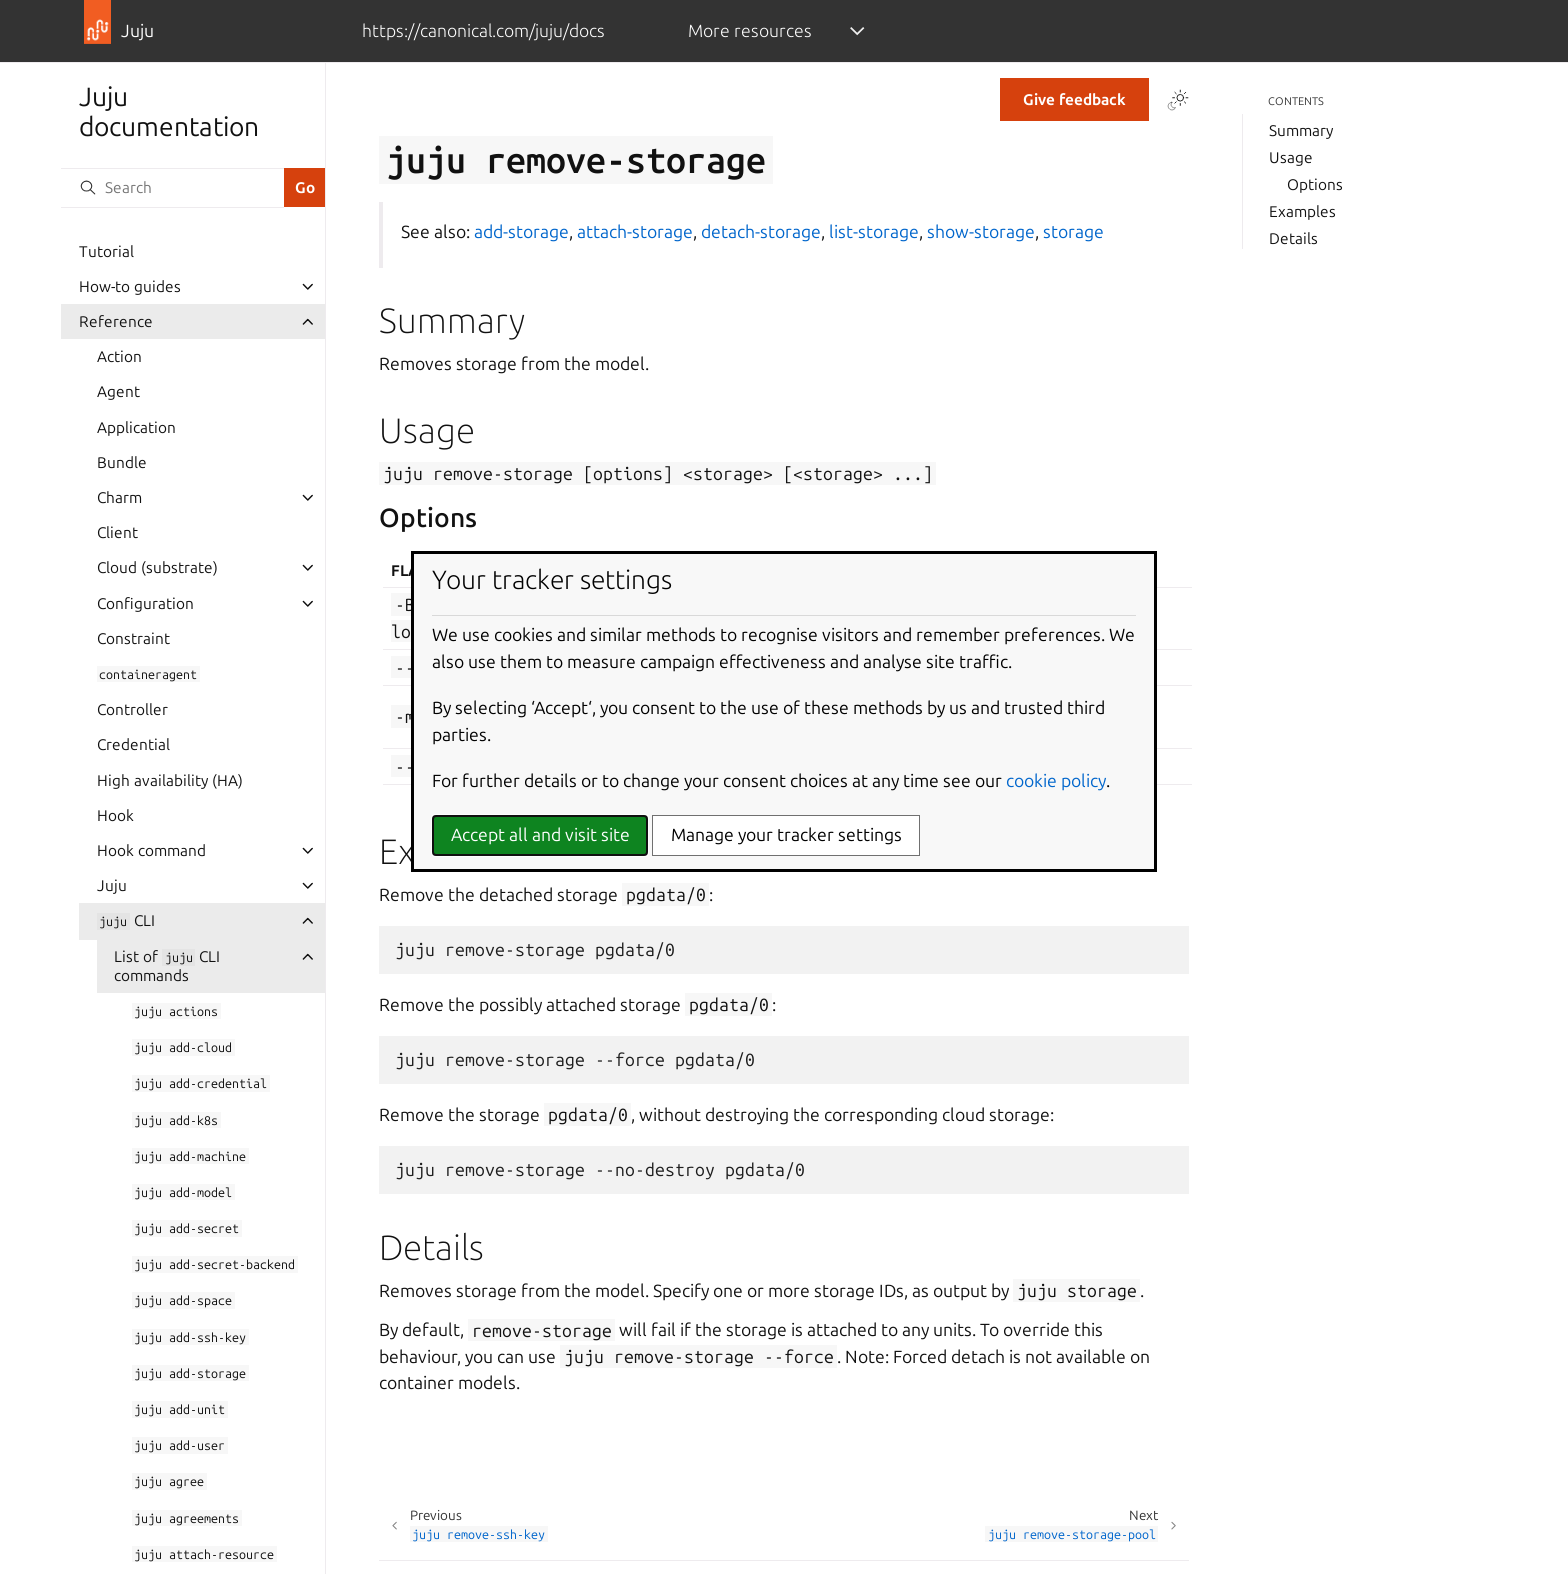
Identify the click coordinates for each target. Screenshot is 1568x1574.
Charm (119, 497)
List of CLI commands (167, 966)
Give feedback (1074, 99)
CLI (126, 920)
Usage (1291, 157)
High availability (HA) (170, 780)
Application (136, 427)
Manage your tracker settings (786, 834)
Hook (115, 815)
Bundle (122, 462)
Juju (112, 885)
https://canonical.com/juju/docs (483, 30)
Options (1315, 184)
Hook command (151, 850)
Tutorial (106, 251)
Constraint (133, 638)
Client (117, 532)
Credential (133, 744)
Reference (116, 321)
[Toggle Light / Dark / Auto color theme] (1178, 100)
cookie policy (1056, 780)
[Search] (172, 188)
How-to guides (130, 286)
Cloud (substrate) (157, 567)
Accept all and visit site (540, 834)
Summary (1301, 130)
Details (1293, 238)
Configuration (145, 603)
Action (119, 356)
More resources (750, 30)
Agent (118, 391)
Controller (132, 709)
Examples (1302, 211)
